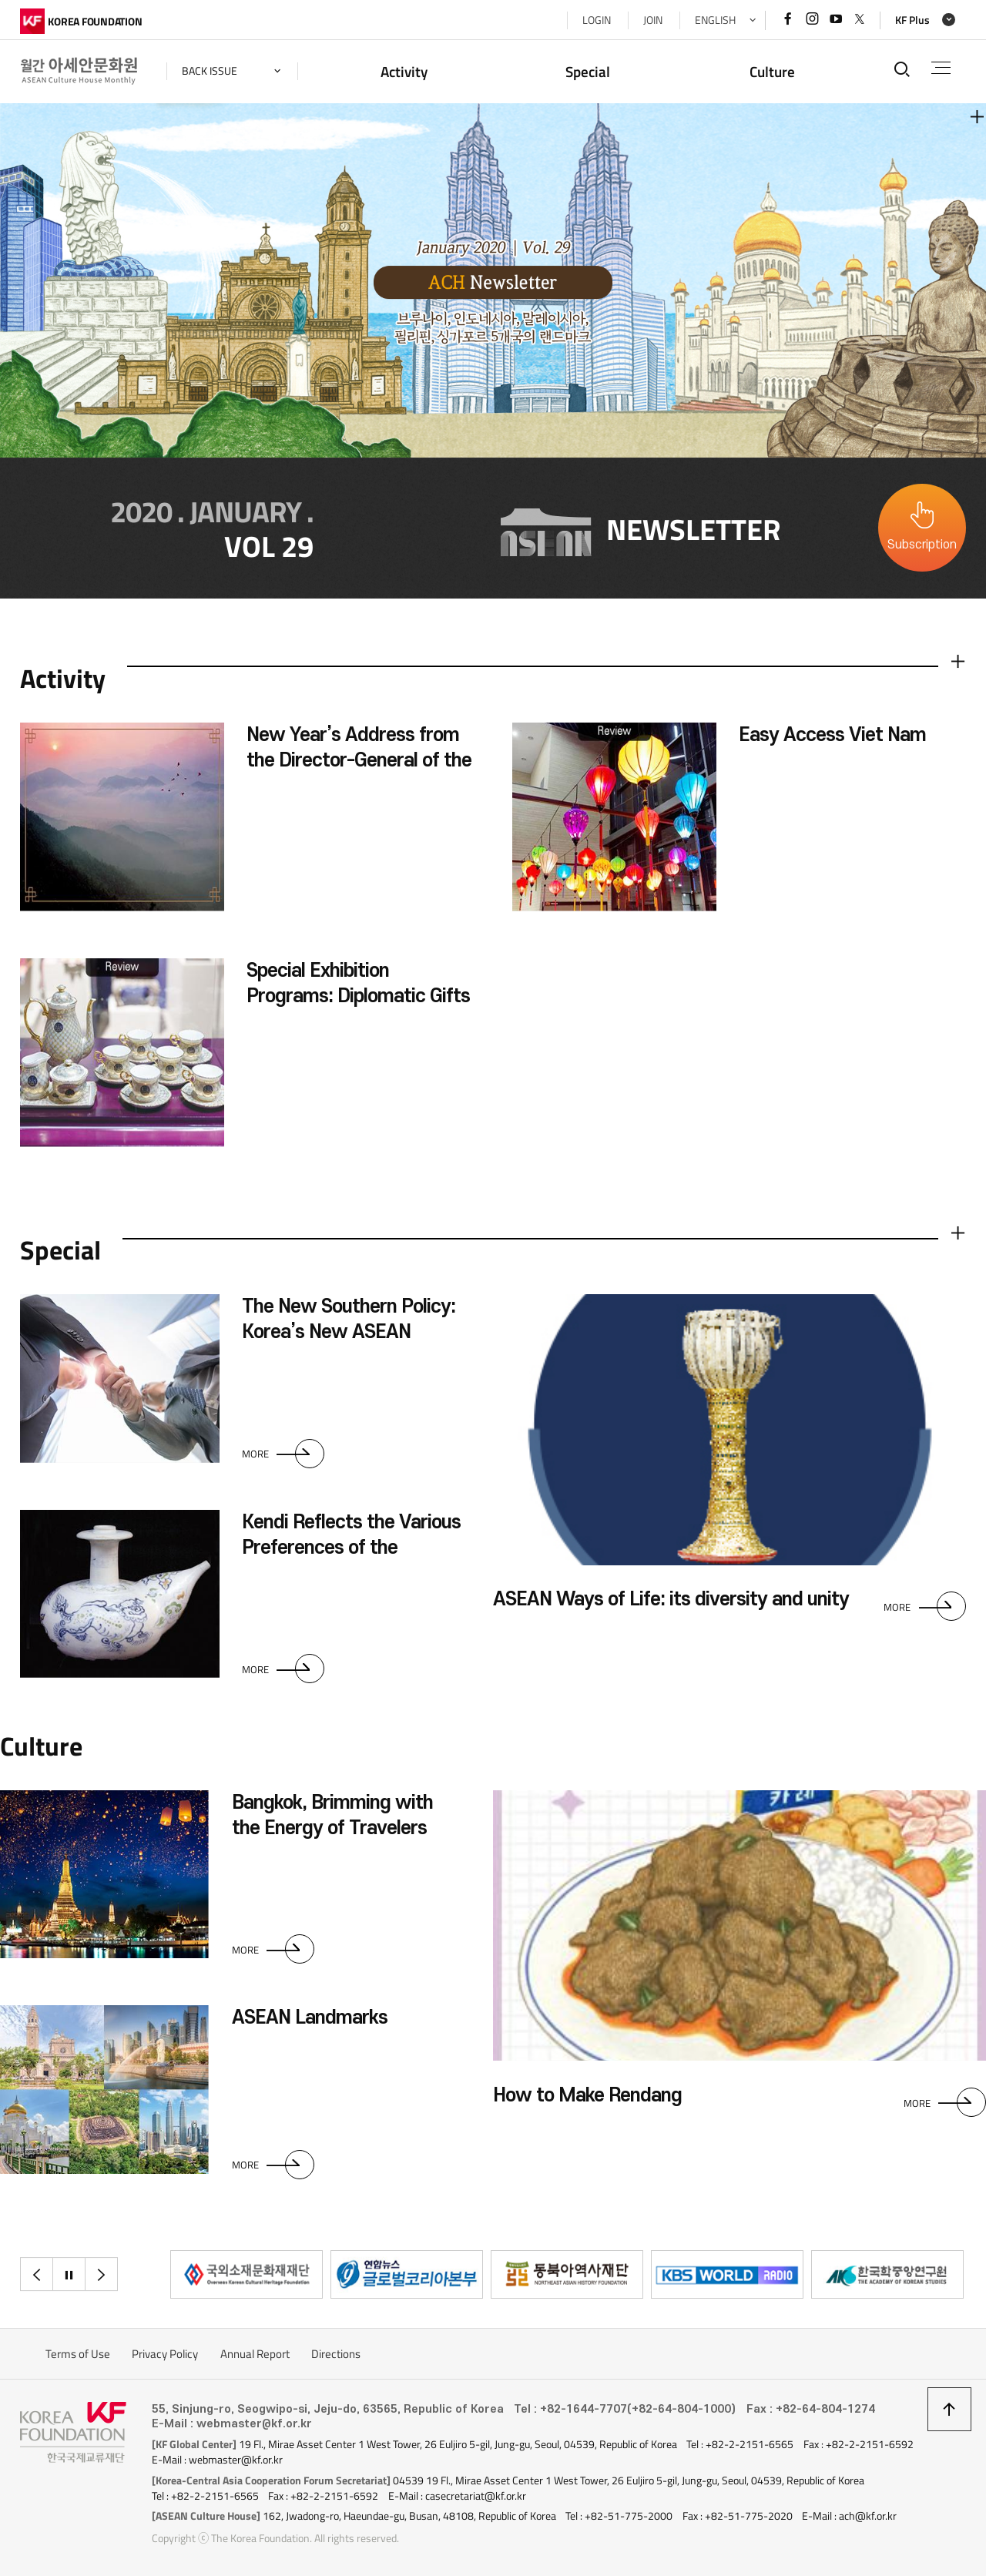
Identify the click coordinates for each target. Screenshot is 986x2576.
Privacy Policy (165, 2354)
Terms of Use (77, 2354)
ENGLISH (715, 20)
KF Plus (912, 20)
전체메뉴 (941, 68)
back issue (209, 70)
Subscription (922, 545)
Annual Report (255, 2354)
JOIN (652, 20)
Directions (336, 2354)
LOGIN (596, 20)
